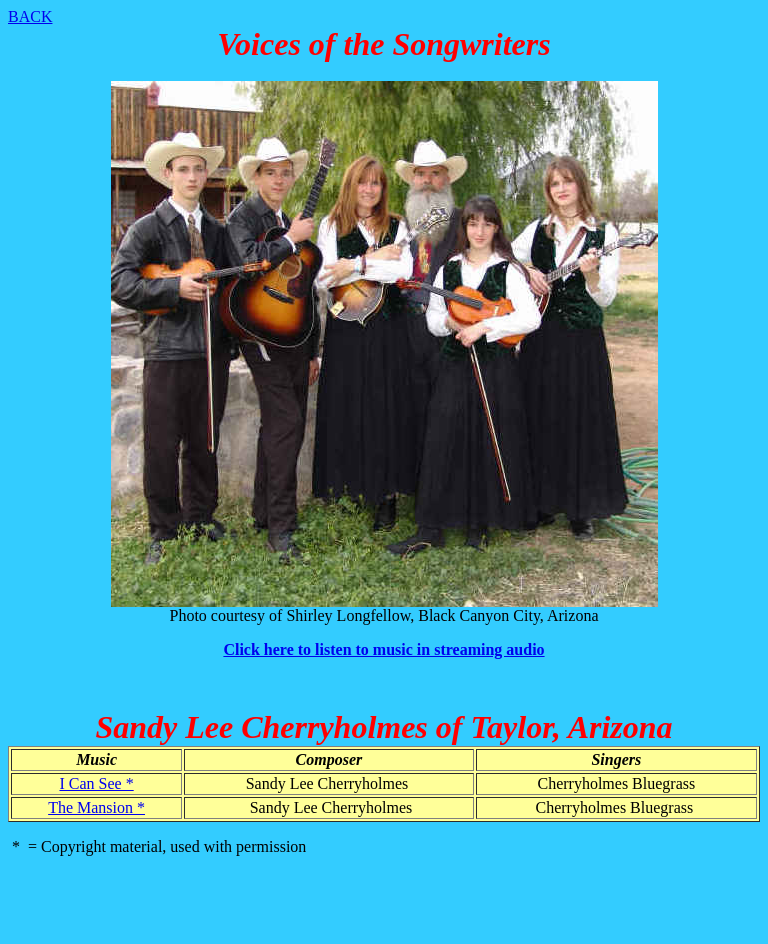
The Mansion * (96, 807)
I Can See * (96, 783)
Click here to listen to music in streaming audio (383, 649)
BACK (30, 16)
